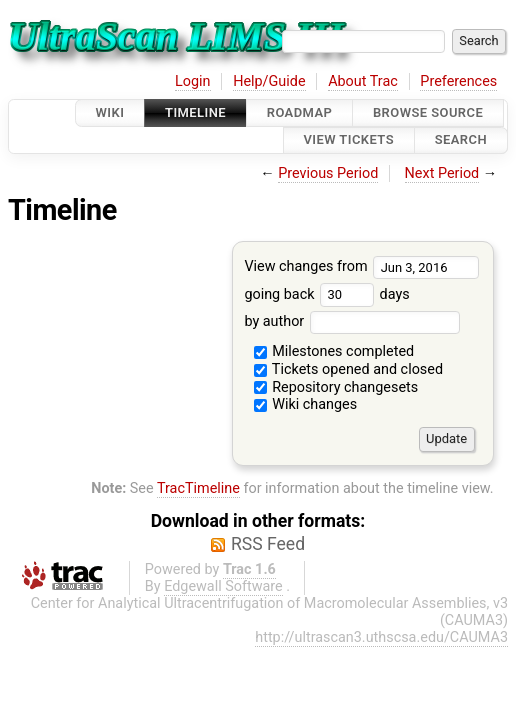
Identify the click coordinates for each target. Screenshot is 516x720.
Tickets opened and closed (348, 369)
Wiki (110, 112)
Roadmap (300, 112)
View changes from (361, 266)
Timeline (195, 112)
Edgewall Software (223, 586)
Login (193, 81)
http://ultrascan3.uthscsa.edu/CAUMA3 (381, 637)
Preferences (458, 81)
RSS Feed (268, 544)
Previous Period (328, 173)
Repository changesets (336, 387)
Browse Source (428, 112)
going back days (326, 294)
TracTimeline (198, 488)
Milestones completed (334, 351)
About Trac (363, 81)
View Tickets (349, 140)
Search (461, 140)
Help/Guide (269, 81)
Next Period (442, 173)
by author (351, 321)
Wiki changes (306, 404)
